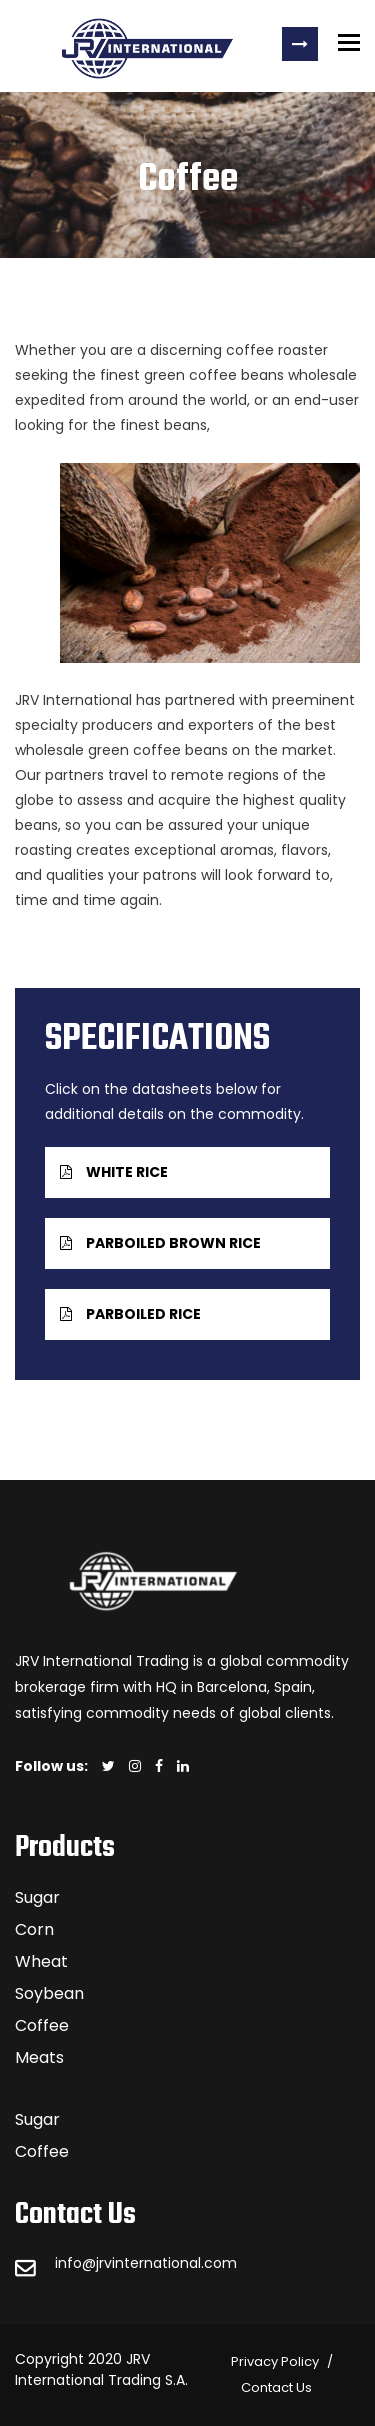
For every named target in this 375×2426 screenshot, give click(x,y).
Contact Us (276, 2387)
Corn (34, 1929)
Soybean (49, 1993)
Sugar (37, 1897)
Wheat (41, 1961)
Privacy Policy (275, 2361)
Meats (39, 2057)
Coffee (42, 2025)
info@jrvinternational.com (146, 2263)
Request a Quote (300, 44)
